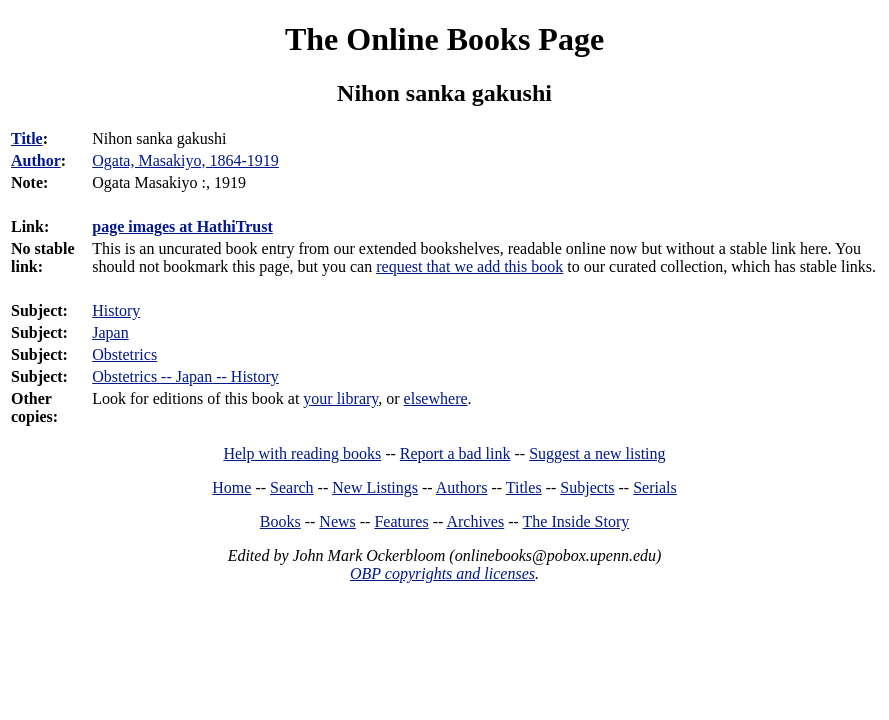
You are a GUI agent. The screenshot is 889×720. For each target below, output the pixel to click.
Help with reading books (302, 453)
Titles (524, 487)
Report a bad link (455, 453)
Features (401, 521)
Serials (655, 487)
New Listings (375, 487)
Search (292, 487)
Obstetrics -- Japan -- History (185, 376)
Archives (475, 521)
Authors (462, 487)
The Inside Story (576, 521)
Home (231, 487)
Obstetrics (124, 354)
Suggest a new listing (597, 453)
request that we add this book (469, 266)
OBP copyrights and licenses (442, 573)
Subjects (587, 487)
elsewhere (436, 398)
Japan (110, 332)
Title (27, 138)
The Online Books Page (444, 39)
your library (340, 398)
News (337, 521)
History (116, 310)
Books (280, 521)
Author (36, 160)
